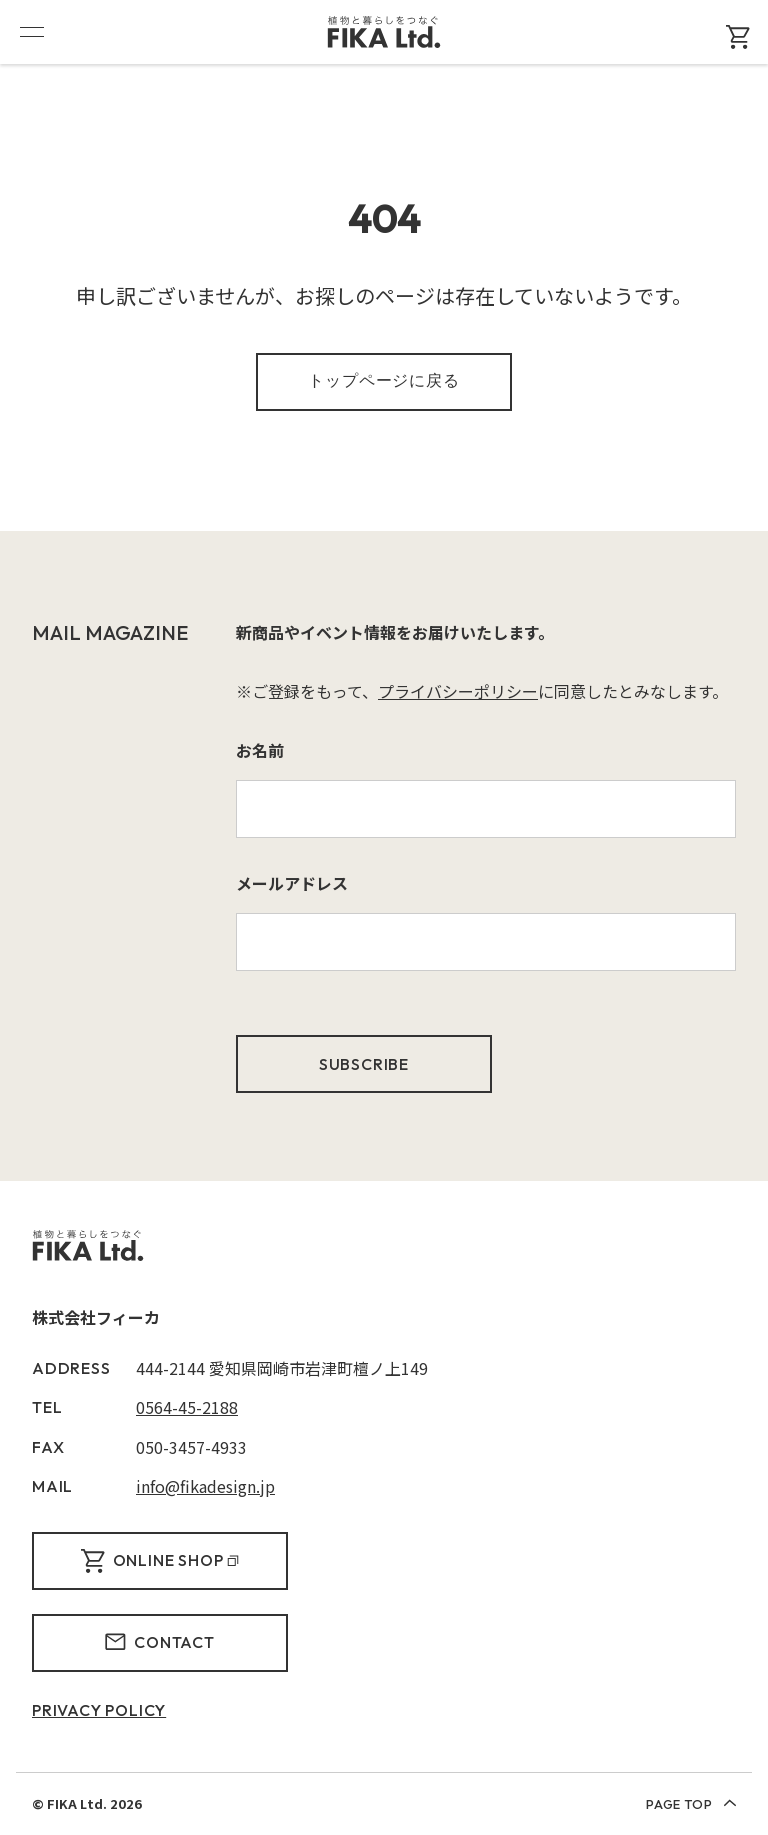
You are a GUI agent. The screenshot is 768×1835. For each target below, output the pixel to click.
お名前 (260, 750)
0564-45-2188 (187, 1407)
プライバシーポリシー (458, 691)
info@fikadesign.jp (205, 1486)
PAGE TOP (691, 1804)
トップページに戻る (383, 380)
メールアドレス (292, 883)
